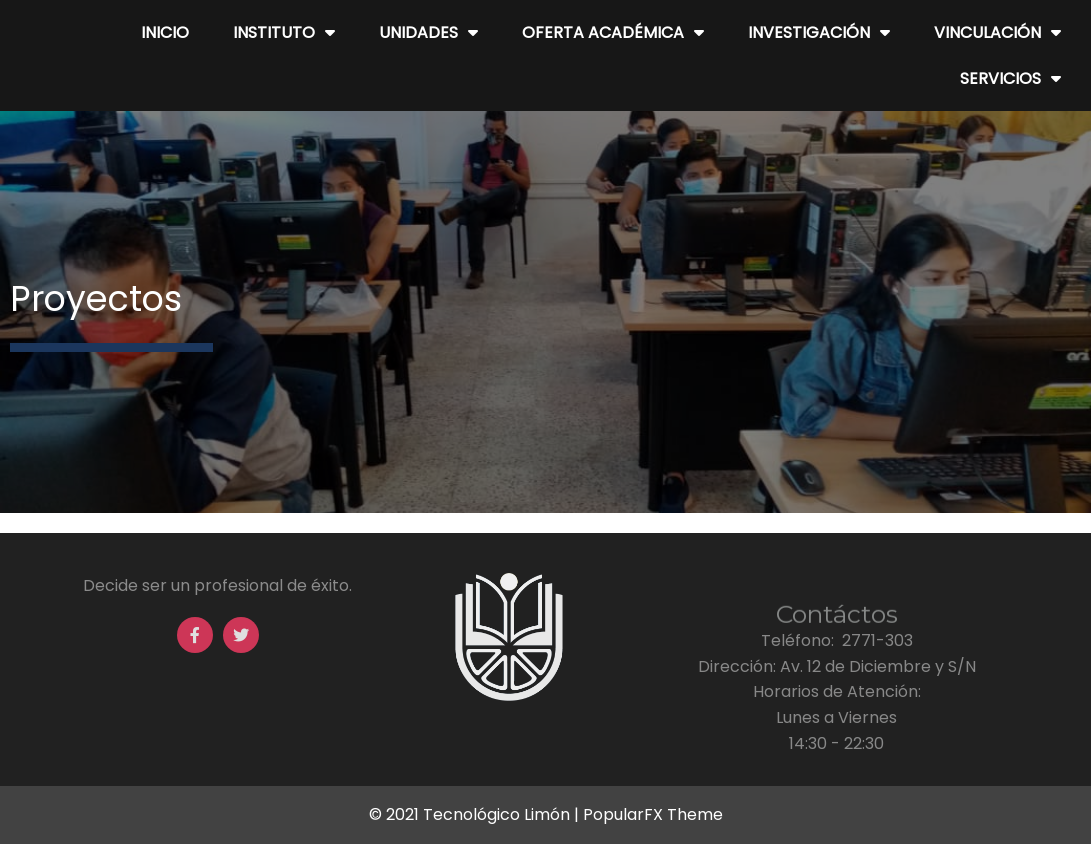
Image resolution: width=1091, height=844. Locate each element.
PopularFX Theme (653, 814)
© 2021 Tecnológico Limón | (476, 814)
